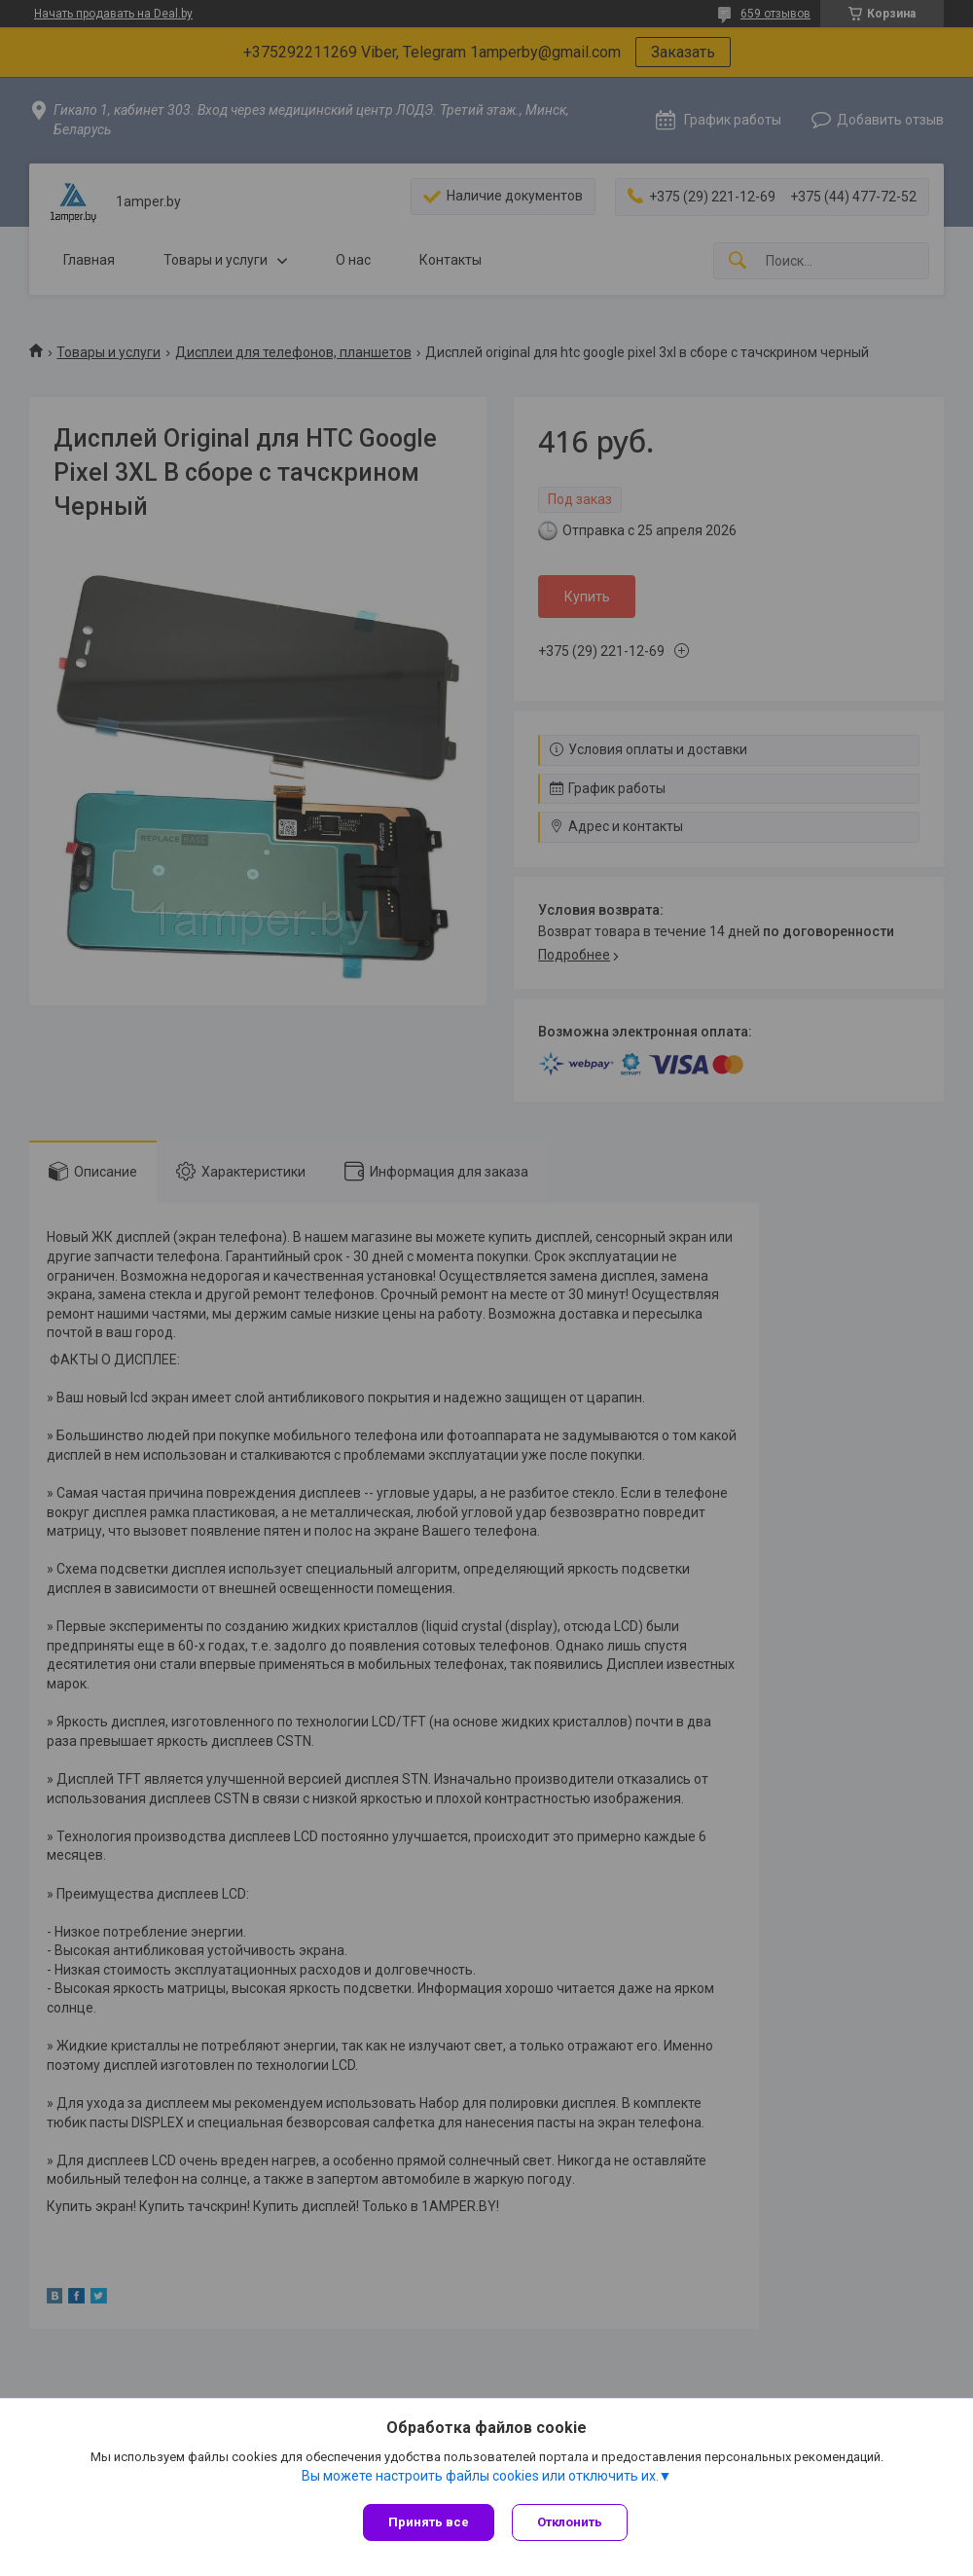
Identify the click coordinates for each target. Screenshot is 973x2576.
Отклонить (571, 2522)
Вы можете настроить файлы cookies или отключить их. (480, 2477)
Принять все (428, 2522)
